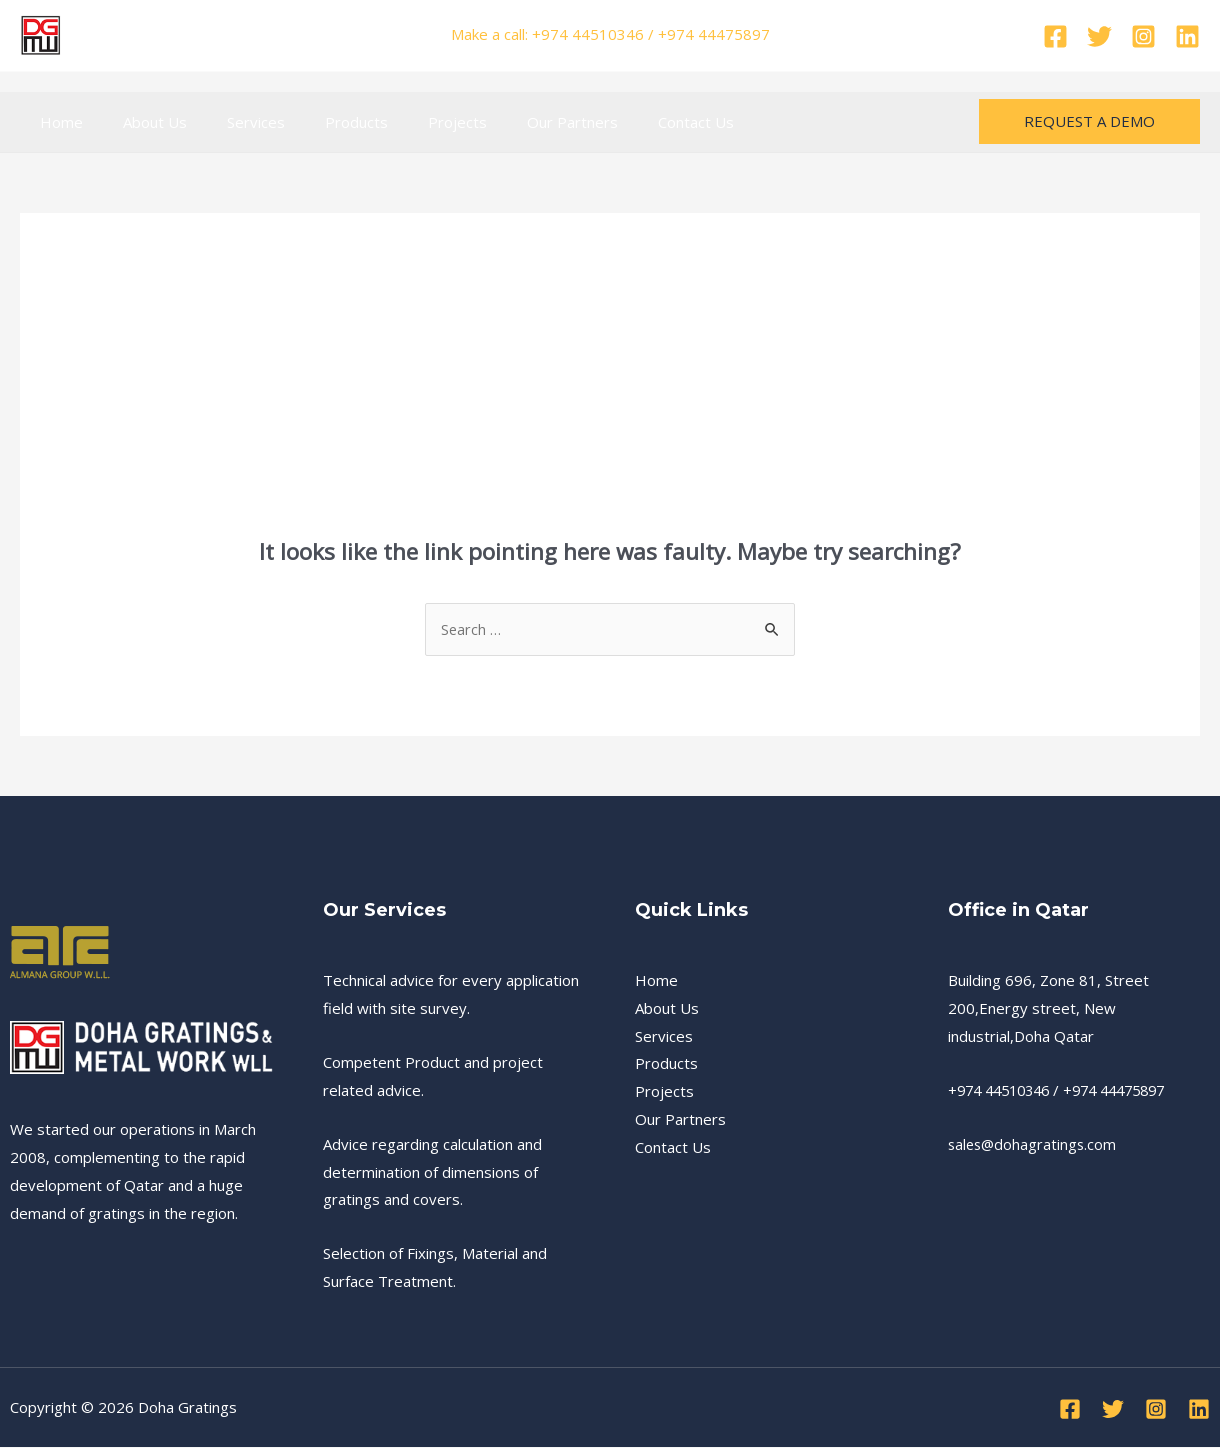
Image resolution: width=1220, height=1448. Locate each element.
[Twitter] (1099, 36)
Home (56, 122)
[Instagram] (1143, 36)
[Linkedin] (1187, 36)
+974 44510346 (1004, 1091)
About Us (140, 122)
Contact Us (631, 122)
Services (231, 122)
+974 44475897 (1130, 1091)
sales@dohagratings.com (1034, 1145)
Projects (412, 122)
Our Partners (517, 122)
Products (321, 122)
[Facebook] (1055, 36)
